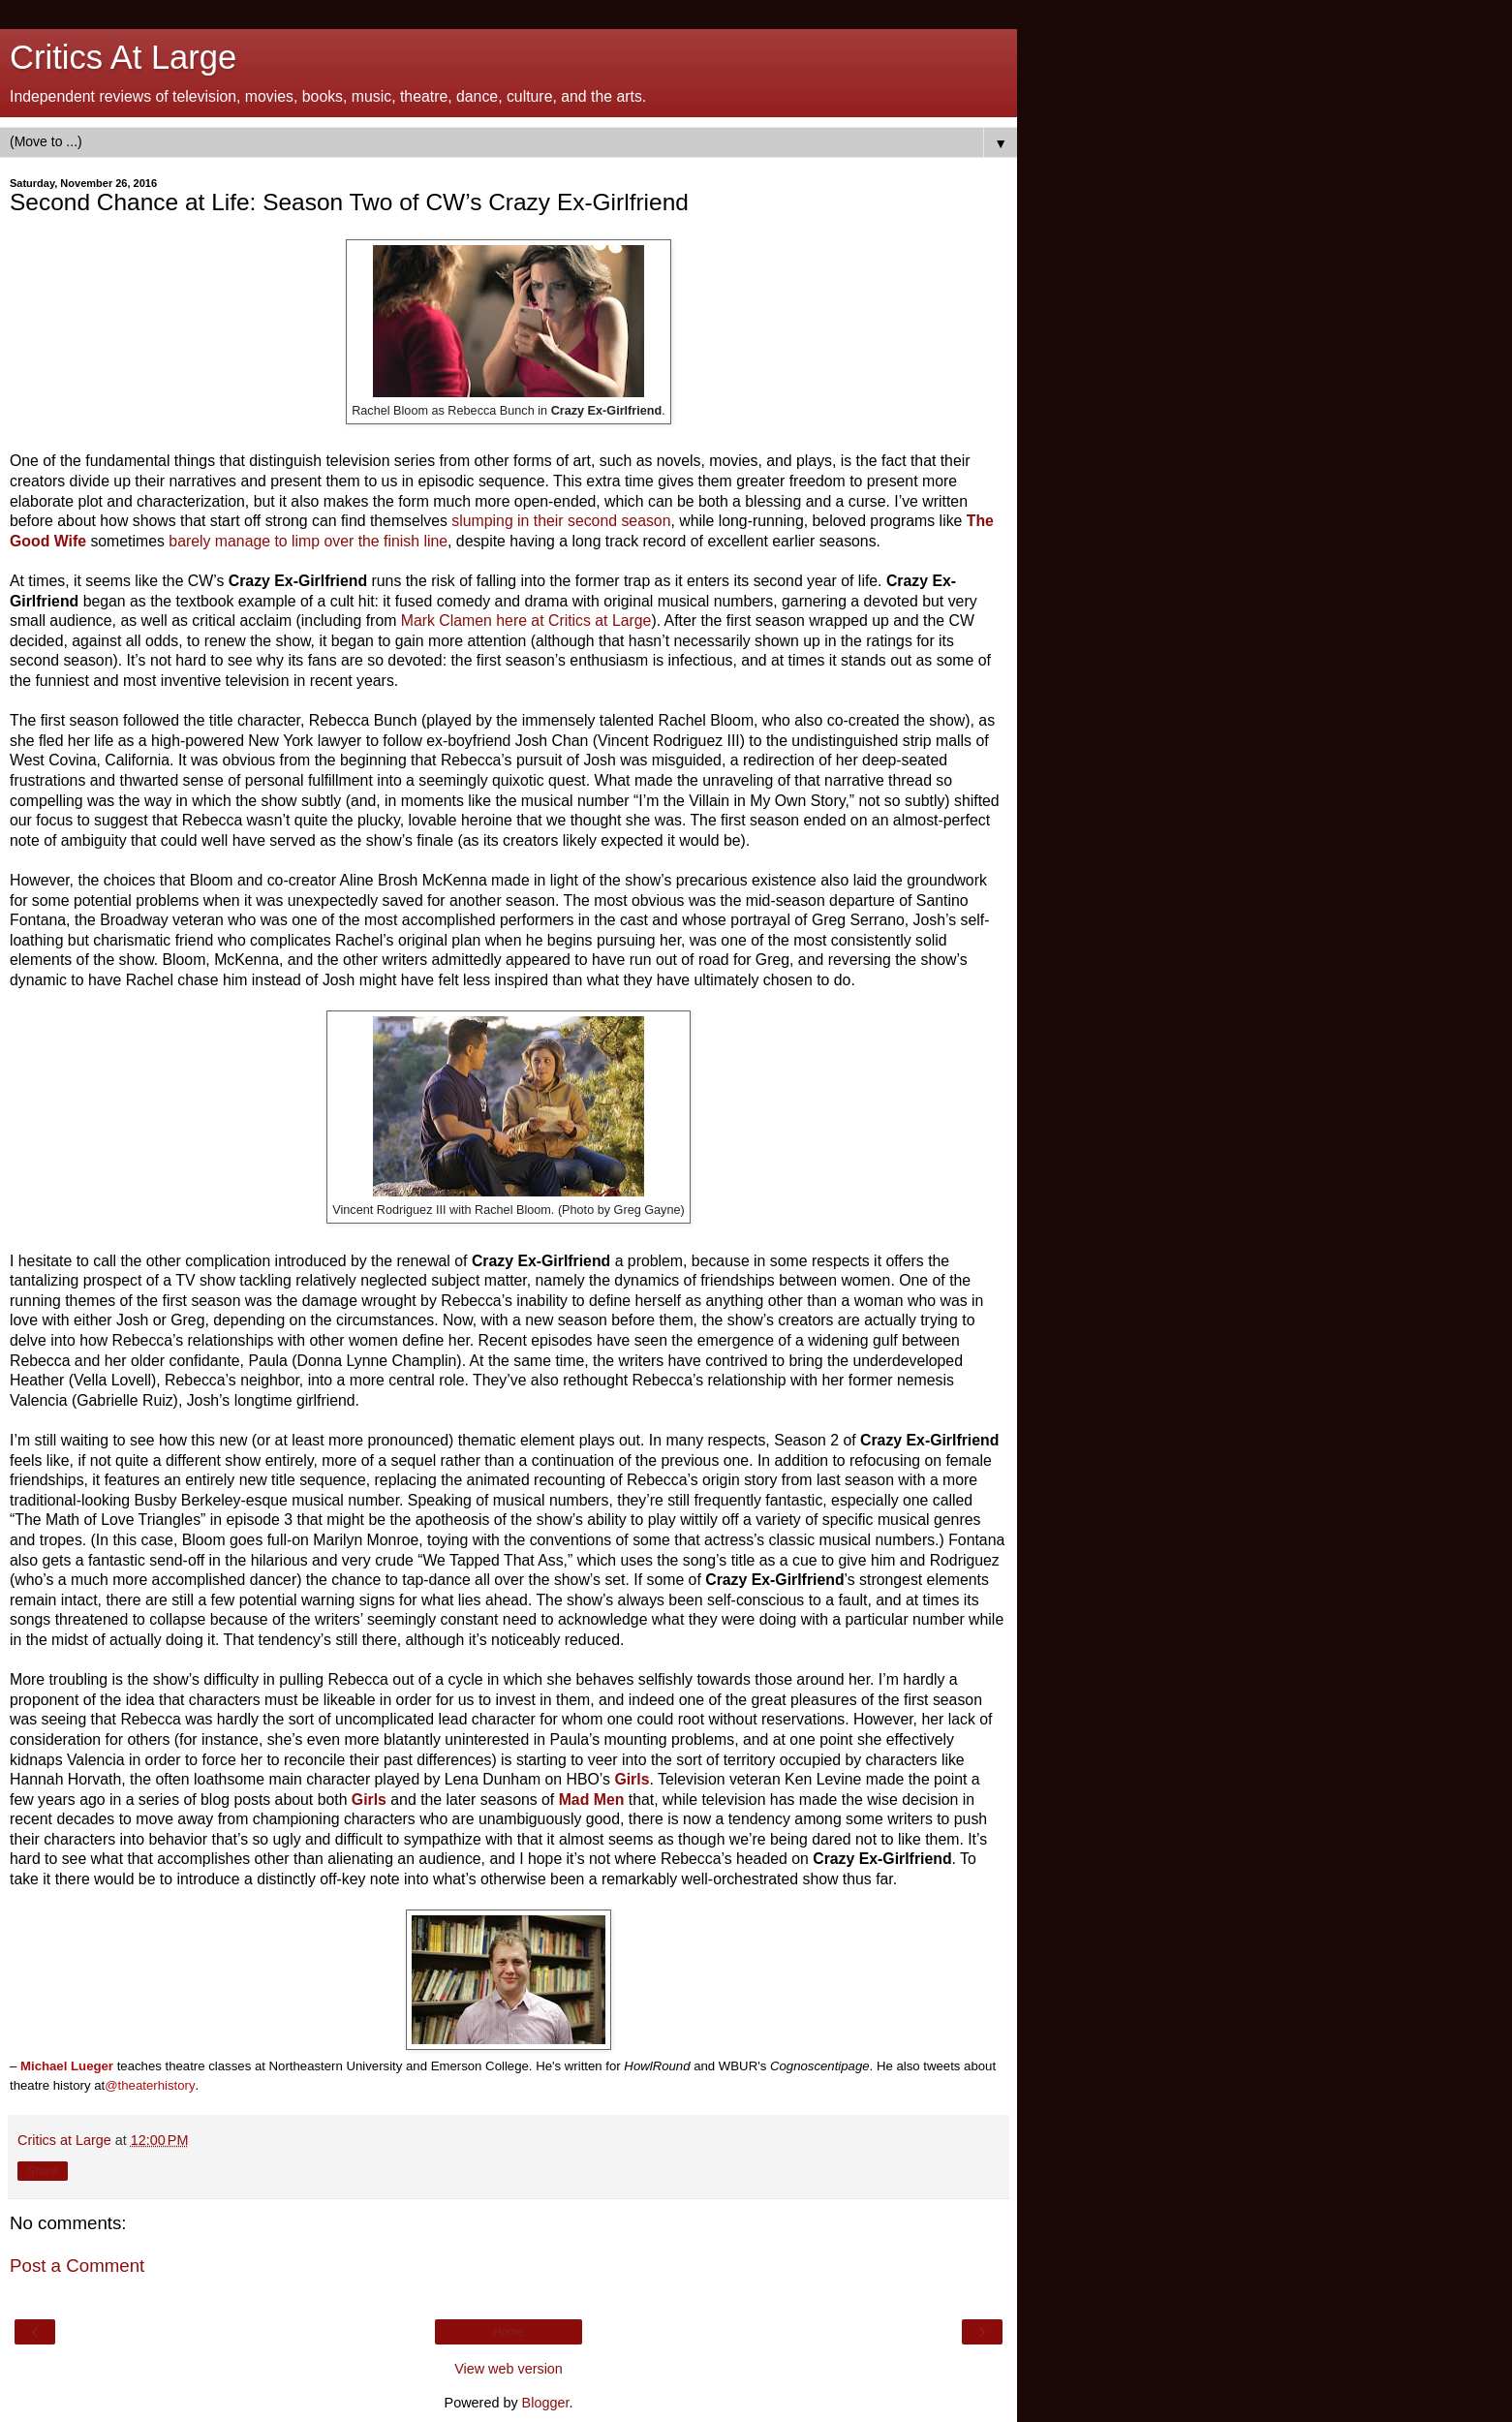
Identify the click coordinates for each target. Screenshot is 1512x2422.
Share (42, 2171)
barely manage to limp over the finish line (308, 541)
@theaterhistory (150, 2085)
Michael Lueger (66, 2066)
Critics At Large (123, 57)
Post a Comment (77, 2265)
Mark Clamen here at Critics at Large (526, 620)
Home (508, 2332)
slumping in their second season (560, 520)
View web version (508, 2368)
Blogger (546, 2402)
